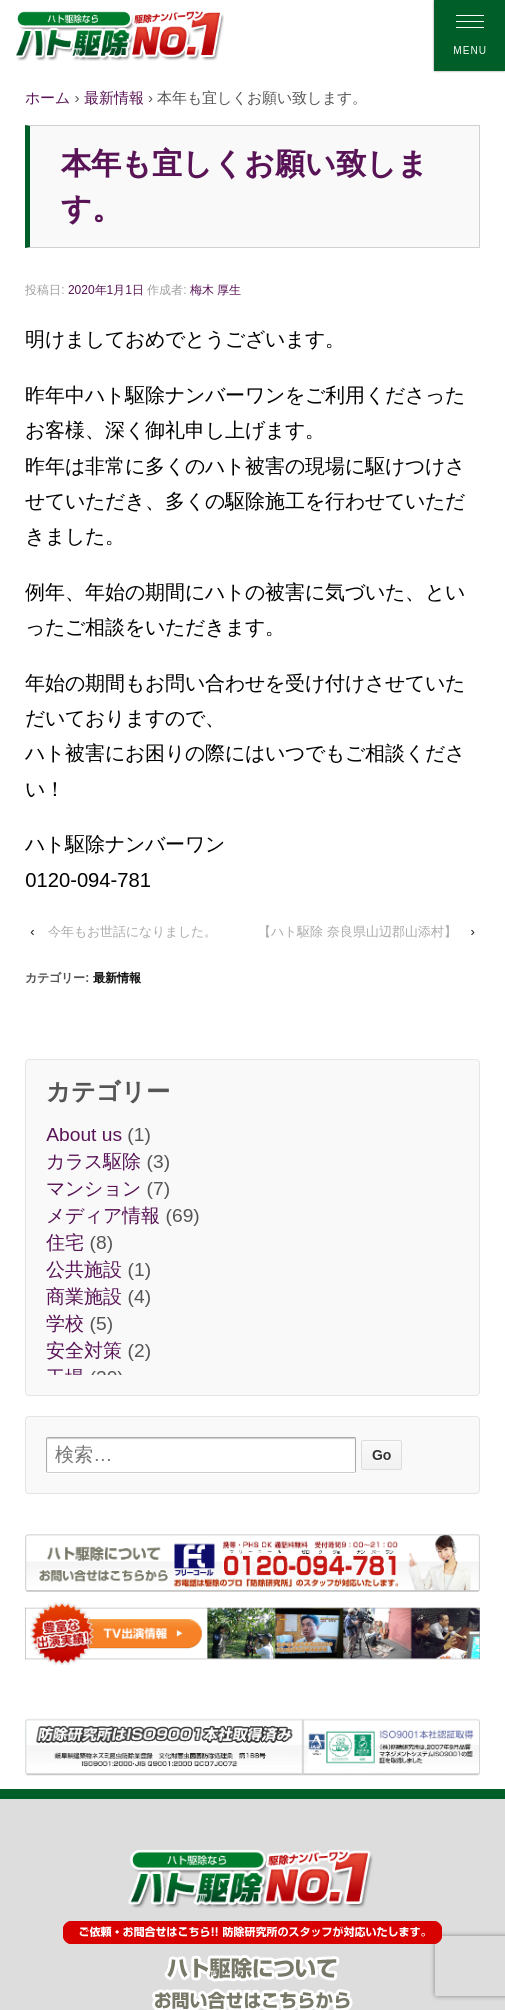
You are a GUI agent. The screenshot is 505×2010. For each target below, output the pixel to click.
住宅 (65, 1242)
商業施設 (84, 1296)
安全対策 (84, 1350)
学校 (65, 1323)
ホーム (47, 97)
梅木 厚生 (215, 290)
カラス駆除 (93, 1161)
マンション (93, 1188)
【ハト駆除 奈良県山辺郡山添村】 (357, 931)
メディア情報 (103, 1215)
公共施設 (84, 1269)
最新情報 (114, 97)
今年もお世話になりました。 (132, 931)
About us (84, 1134)
